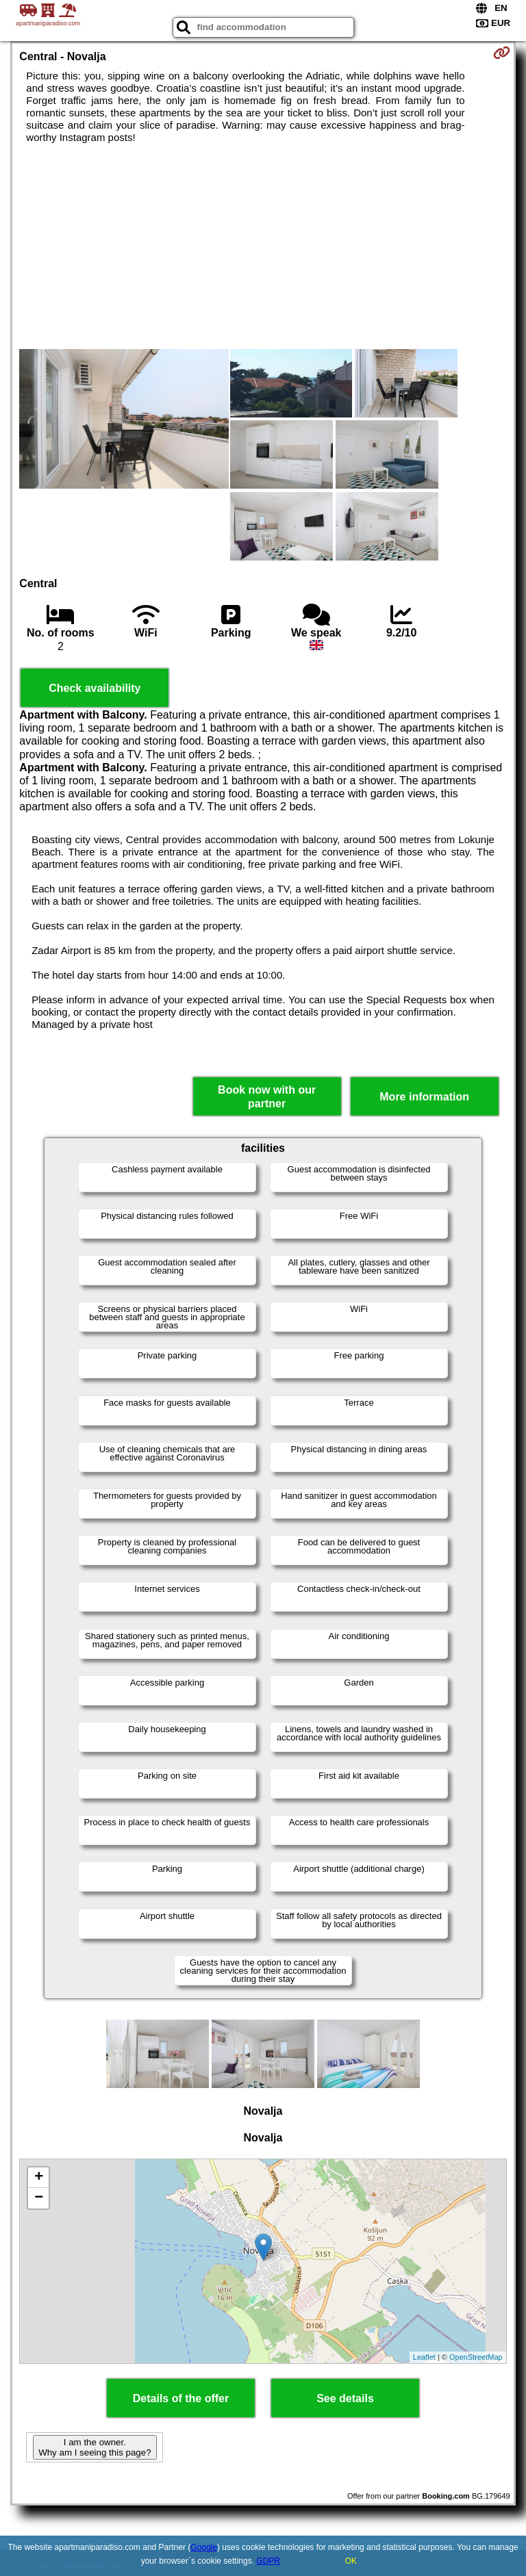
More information (424, 1097)
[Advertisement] (262, 246)
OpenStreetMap (476, 2357)
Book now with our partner (267, 1096)
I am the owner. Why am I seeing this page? (94, 2447)
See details (345, 2398)
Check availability (94, 688)
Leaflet (424, 2357)
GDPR (268, 2561)
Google (203, 2547)
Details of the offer (181, 2398)
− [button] (38, 2198)
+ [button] (38, 2177)
